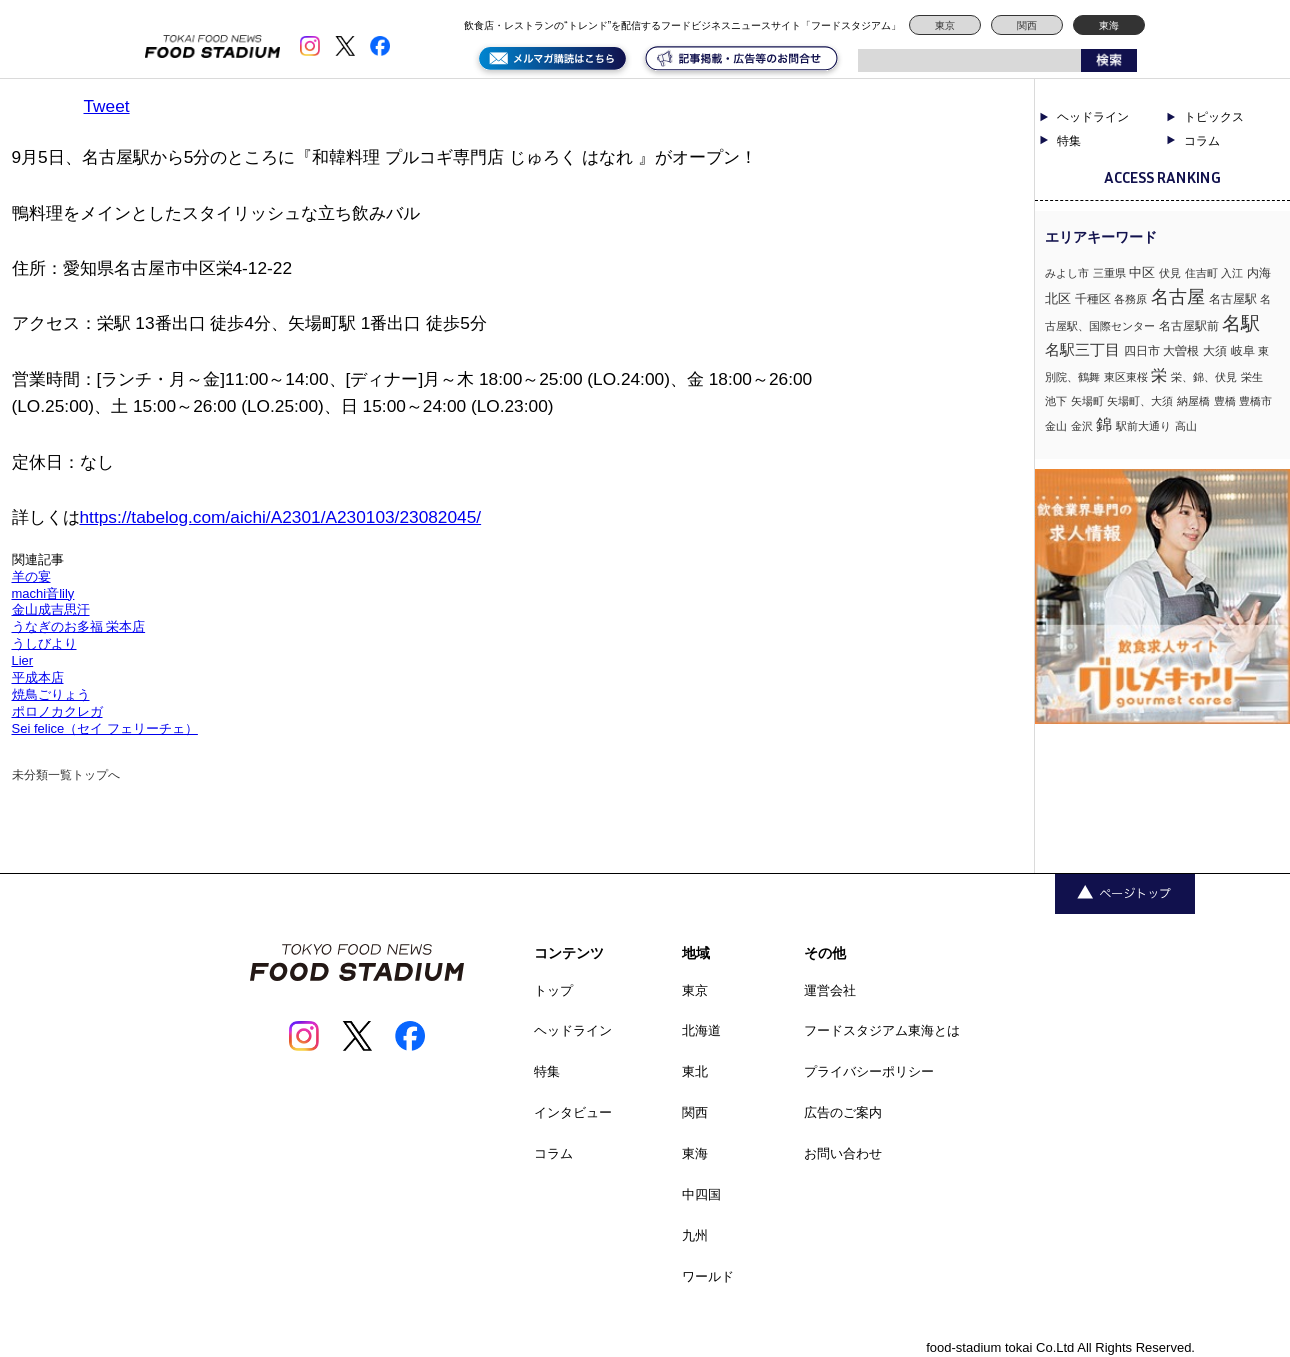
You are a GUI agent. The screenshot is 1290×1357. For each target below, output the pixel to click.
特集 (1069, 141)
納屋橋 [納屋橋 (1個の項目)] (1193, 401)
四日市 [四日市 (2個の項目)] (1142, 351)
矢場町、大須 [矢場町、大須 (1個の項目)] (1140, 401)
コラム (1202, 141)
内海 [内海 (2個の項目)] (1259, 273)
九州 (695, 1235)
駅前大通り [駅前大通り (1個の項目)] (1143, 426)
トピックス (1214, 117)
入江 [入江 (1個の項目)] (1232, 273)
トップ (553, 990)
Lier (23, 660)
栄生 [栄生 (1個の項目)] (1252, 377)
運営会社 (830, 990)
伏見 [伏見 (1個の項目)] (1170, 273)
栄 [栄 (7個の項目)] (1159, 375)
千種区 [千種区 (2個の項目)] (1093, 299)
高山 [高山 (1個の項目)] (1186, 426)
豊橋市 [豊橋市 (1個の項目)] (1255, 401)
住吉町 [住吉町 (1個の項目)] (1201, 273)
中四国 (701, 1194)
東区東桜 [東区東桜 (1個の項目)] (1126, 377)
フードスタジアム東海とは (882, 1030)
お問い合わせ (843, 1153)
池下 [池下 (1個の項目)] (1056, 401)
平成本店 (38, 677)
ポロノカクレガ (57, 711)
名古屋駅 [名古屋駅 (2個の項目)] (1233, 299)
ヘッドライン (1093, 117)
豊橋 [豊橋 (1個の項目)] (1225, 401)
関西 (1027, 25)
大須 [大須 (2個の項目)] (1215, 351)
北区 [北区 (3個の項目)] (1058, 298)
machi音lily (43, 593)
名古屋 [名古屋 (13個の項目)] (1178, 296)
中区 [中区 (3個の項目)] (1142, 272)
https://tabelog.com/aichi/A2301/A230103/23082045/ (281, 517)
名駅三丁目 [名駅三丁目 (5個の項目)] (1082, 349)
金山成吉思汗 (51, 609)
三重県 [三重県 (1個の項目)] (1109, 273)
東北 (695, 1071)
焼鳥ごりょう (51, 694)
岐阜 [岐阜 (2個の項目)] (1243, 351)
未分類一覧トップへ (66, 775)
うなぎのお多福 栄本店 (79, 626)
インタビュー (573, 1112)
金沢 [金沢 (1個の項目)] (1082, 426)
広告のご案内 (843, 1112)
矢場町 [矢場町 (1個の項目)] (1087, 401)
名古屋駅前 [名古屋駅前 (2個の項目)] (1189, 326)
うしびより (44, 643)
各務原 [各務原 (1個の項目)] (1130, 299)
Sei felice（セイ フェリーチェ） (105, 728)
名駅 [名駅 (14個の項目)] (1241, 323)
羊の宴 (31, 576)
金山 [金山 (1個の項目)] (1056, 426)
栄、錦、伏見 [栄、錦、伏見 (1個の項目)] (1204, 377)
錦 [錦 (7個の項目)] (1104, 424)
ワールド (708, 1276)
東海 (1109, 25)
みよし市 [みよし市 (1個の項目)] (1067, 273)
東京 (945, 25)
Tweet (107, 106)
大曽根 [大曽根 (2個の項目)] (1181, 351)
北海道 (701, 1030)
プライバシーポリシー (869, 1071)
